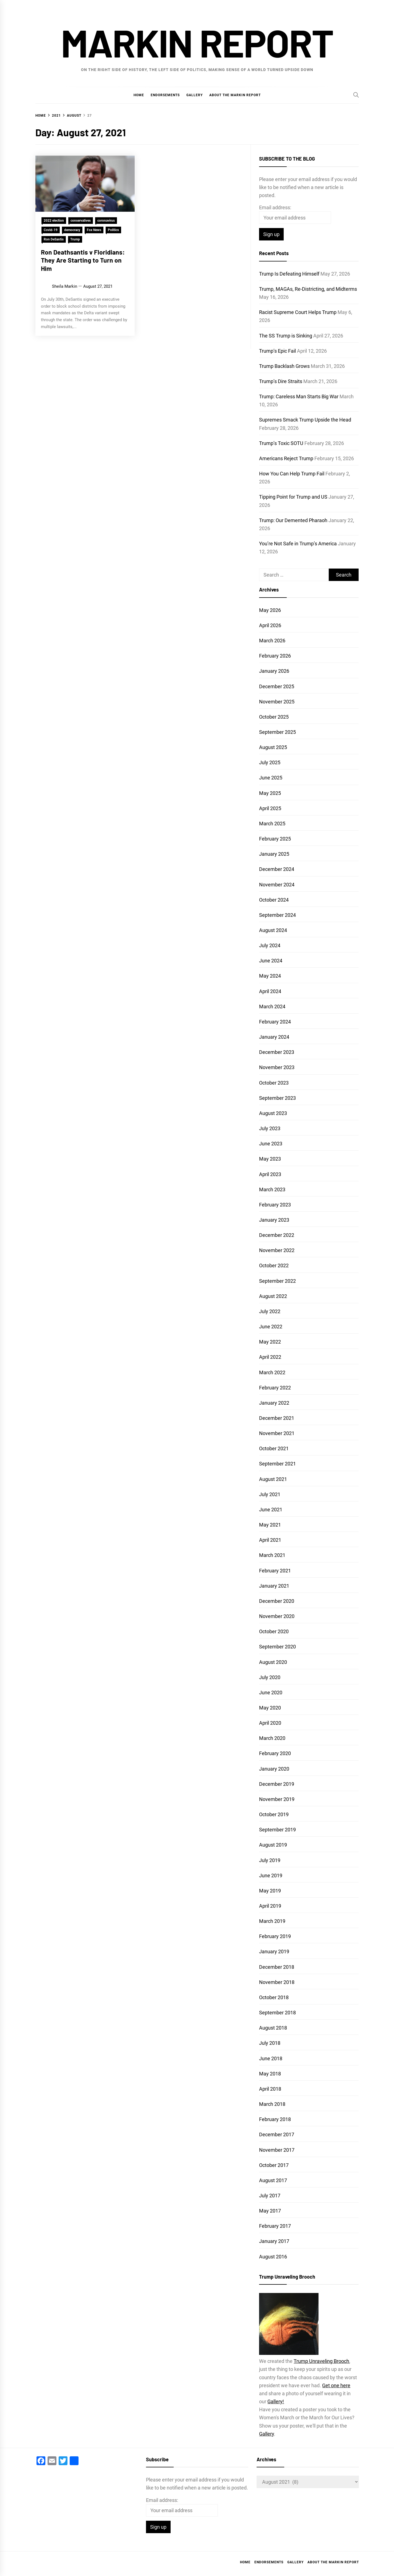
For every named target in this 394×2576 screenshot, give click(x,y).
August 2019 (273, 1845)
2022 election (54, 220)
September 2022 (277, 1281)
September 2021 (277, 1464)
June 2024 (270, 961)
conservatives (81, 220)
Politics (113, 230)
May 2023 (270, 1159)
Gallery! (275, 2401)
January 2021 (274, 1586)
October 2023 (274, 1083)
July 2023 (269, 1128)
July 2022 (269, 1311)
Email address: (275, 207)
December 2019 (276, 1784)
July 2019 (269, 1860)
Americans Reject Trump (286, 458)
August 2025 (273, 747)
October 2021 (274, 1448)
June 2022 (270, 1326)
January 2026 (274, 671)
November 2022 (276, 1250)
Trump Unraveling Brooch (321, 2361)
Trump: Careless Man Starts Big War (298, 396)
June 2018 (270, 2058)
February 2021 (275, 1571)
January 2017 (274, 2241)
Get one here (336, 2385)
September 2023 (277, 1098)
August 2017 (273, 2180)
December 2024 (276, 869)
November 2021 (276, 1433)
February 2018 (275, 2119)
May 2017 (270, 2211)
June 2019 (270, 1875)
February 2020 (275, 1753)
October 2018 (274, 1997)
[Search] (356, 95)
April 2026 (270, 625)
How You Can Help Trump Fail (291, 474)
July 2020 (269, 1677)
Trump (75, 239)
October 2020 (274, 1631)
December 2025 (276, 686)
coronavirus (106, 220)
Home (139, 95)
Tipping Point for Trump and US (293, 497)
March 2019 (272, 1921)
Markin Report (197, 42)
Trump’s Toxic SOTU (281, 443)
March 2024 (272, 1006)
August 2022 (273, 1296)
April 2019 (270, 1906)
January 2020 (274, 1769)
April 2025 (270, 808)
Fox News (94, 230)
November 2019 (276, 1799)
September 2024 (277, 915)
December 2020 (276, 1601)
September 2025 (277, 732)
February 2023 (275, 1205)
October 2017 (274, 2165)
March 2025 (272, 823)
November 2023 (276, 1067)
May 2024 (270, 976)
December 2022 (276, 1235)
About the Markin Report (235, 95)
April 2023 (270, 1174)
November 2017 (276, 2150)
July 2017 (269, 2195)
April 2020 (270, 1723)
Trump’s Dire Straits (280, 381)
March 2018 (272, 2104)
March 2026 (272, 640)
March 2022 (272, 1372)
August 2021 (273, 1479)
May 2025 (270, 793)
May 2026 (270, 610)
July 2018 (269, 2043)
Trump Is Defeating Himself (289, 274)
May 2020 (270, 1708)
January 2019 (274, 1951)
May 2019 (270, 1891)
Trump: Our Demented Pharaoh (293, 520)
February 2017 (275, 2226)
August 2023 (273, 1113)
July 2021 (269, 1494)
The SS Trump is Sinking (285, 336)
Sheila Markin (64, 286)
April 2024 (270, 991)
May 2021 (270, 1525)
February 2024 (275, 1022)
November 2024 (276, 885)
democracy (72, 230)
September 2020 (277, 1647)
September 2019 (277, 1829)
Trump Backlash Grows (284, 366)
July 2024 (269, 945)
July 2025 (269, 762)
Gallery (194, 95)
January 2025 (274, 854)
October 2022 (274, 1265)
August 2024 (273, 930)
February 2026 (275, 656)
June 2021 (270, 1509)
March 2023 (272, 1189)
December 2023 (276, 1052)
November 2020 (276, 1616)
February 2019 (275, 1936)
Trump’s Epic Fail (277, 351)
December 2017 (276, 2134)
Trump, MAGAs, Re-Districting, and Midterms (308, 289)
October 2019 (274, 1814)
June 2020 (270, 1692)
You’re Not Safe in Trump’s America (298, 543)
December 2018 (276, 1967)
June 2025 (270, 778)
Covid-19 (51, 230)
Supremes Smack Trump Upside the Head (305, 420)
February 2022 (275, 1388)
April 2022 (270, 1357)
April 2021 (270, 1540)
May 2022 (270, 1342)
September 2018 (277, 2012)
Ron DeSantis (54, 239)
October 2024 (274, 900)
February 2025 (275, 839)
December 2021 (276, 1418)
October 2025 (274, 717)
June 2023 (270, 1143)
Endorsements (165, 95)
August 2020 (273, 1662)
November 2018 (276, 1982)
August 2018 (273, 2028)
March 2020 (272, 1738)
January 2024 (274, 1037)
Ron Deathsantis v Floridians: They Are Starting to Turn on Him (83, 260)
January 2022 (274, 1403)
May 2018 (270, 2074)
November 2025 (276, 702)
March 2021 (272, 1555)
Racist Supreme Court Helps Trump (297, 312)
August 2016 (273, 2257)
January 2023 (274, 1220)
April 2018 (270, 2089)
